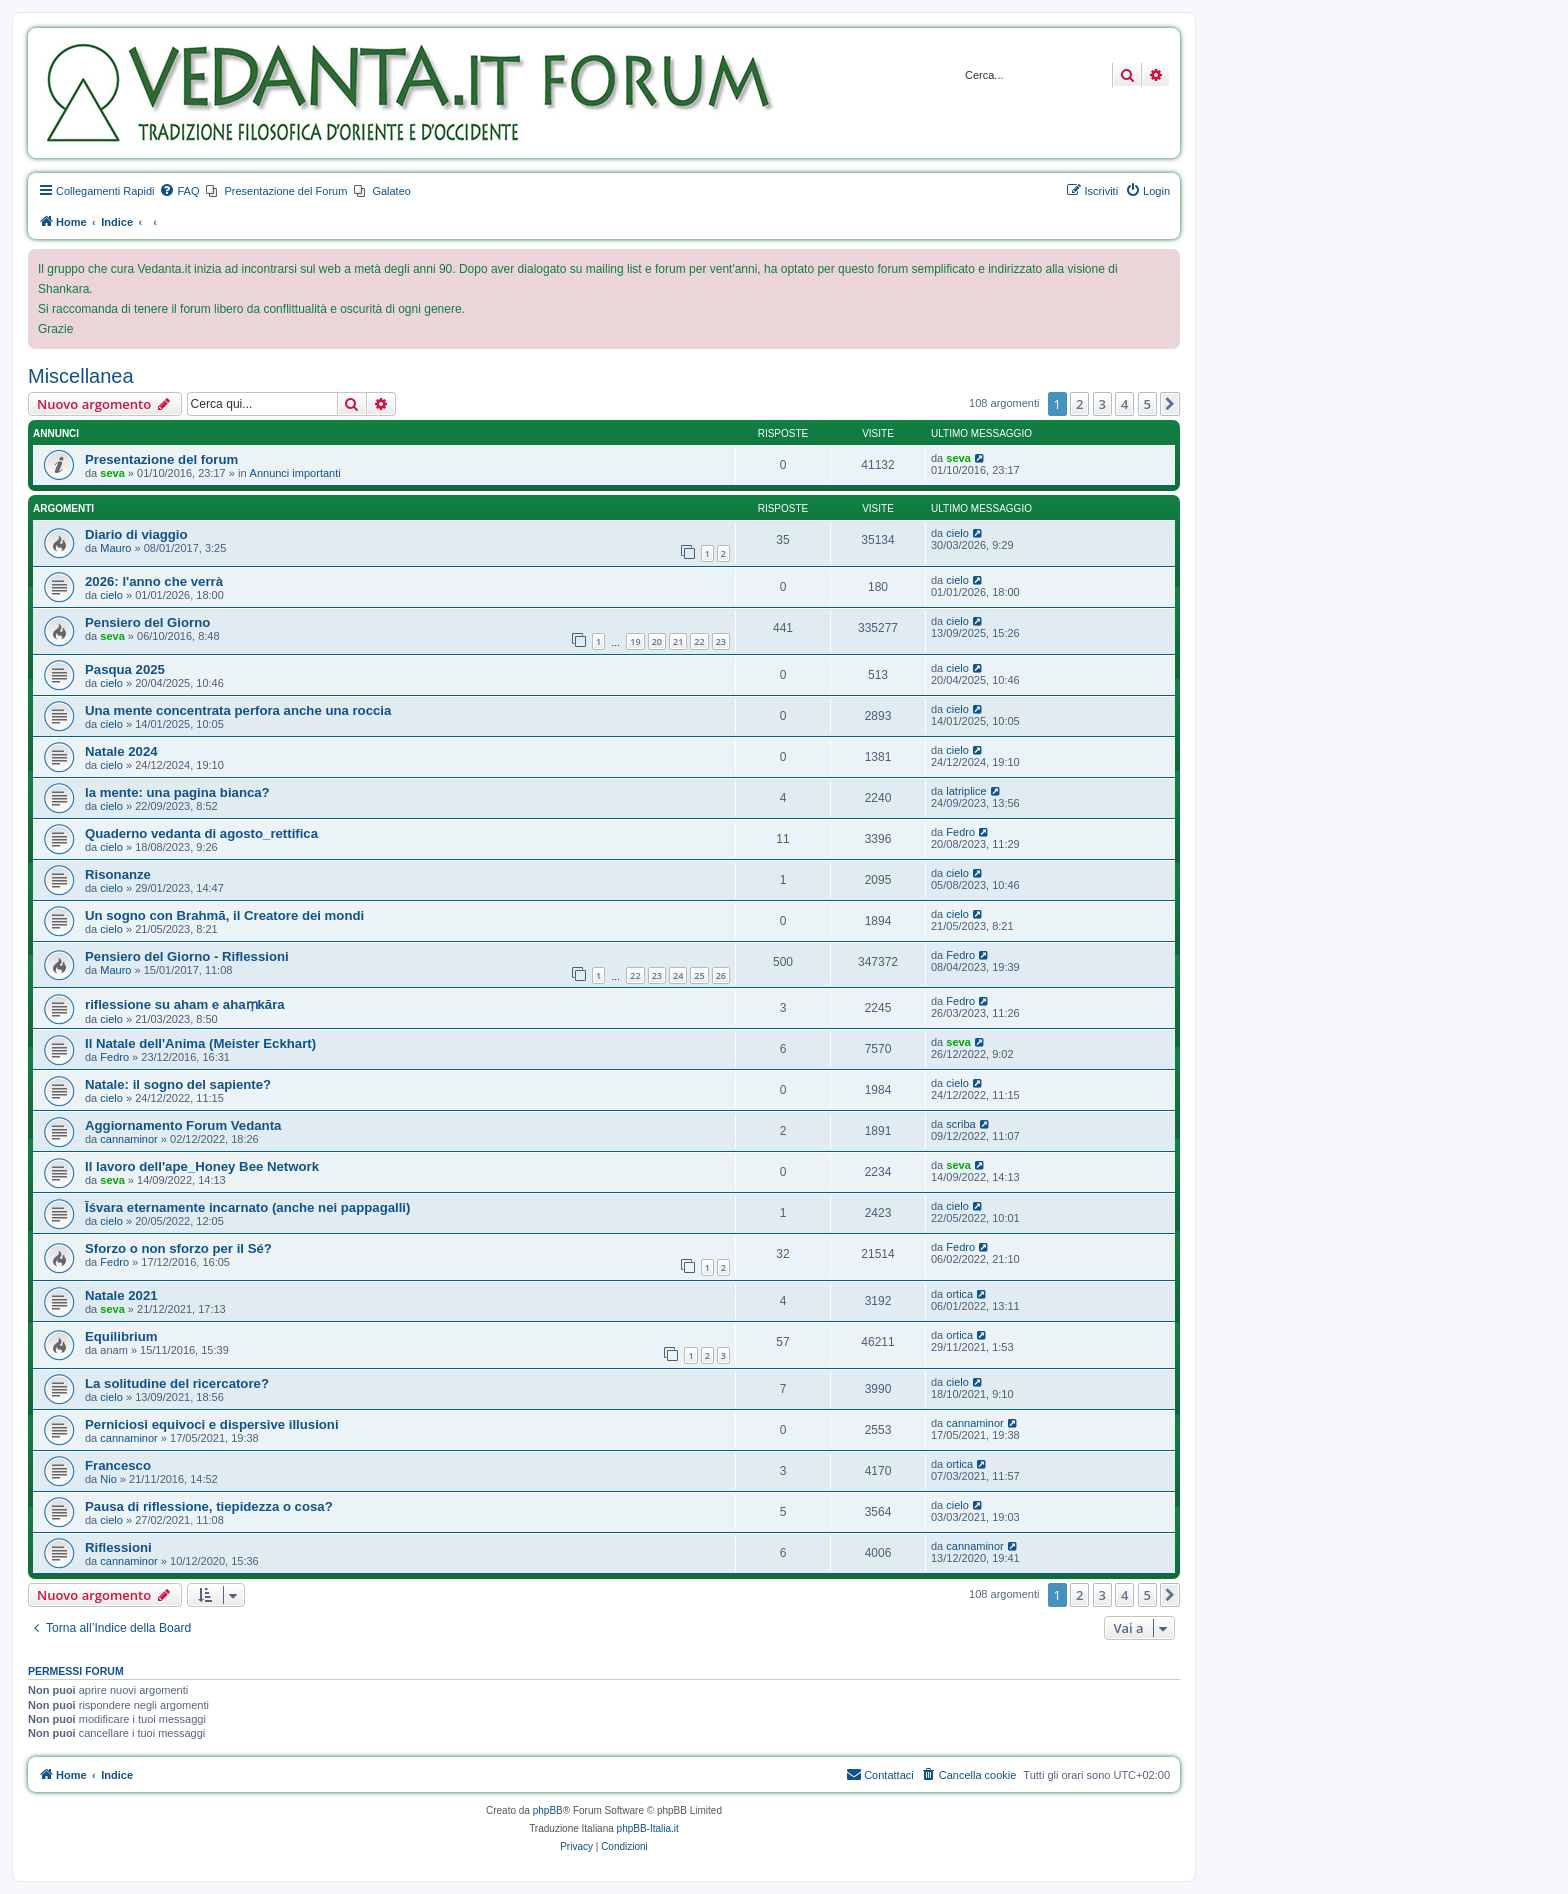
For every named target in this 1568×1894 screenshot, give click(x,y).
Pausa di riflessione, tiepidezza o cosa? (209, 1506)
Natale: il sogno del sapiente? (178, 1084)
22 (699, 641)
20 (657, 641)
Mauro (115, 548)
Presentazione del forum (161, 459)
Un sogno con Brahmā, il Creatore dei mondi (224, 915)
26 (721, 975)
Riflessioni (118, 1547)
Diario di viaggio (136, 534)
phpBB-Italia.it (648, 1828)
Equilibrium (121, 1336)
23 (721, 641)
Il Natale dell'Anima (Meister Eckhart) (200, 1043)
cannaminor (128, 1139)
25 (699, 975)
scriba (960, 1124)
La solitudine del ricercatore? (177, 1383)
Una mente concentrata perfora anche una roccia (238, 710)
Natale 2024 (121, 751)
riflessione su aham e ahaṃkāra (185, 1004)
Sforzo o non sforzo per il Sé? (178, 1248)
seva (112, 473)
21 (678, 641)
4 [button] (1124, 404)
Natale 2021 (121, 1295)
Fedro (960, 832)
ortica (959, 1294)
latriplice (966, 791)
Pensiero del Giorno (147, 622)
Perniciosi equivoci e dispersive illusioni (212, 1424)
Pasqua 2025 (125, 669)
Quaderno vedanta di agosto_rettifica (201, 833)
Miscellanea (81, 376)
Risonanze (118, 874)
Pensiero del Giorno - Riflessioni (187, 956)
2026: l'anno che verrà (154, 581)
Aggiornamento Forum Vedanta (183, 1125)
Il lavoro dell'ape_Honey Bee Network (202, 1166)
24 (678, 975)
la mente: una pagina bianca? (177, 792)
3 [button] (1102, 404)
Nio (108, 1479)
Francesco (118, 1465)
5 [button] (1147, 404)
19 (635, 641)
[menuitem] (179, 191)
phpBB (548, 1810)
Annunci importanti (295, 473)
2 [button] (1079, 404)
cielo (957, 533)
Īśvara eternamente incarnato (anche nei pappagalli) (247, 1207)
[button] (1170, 404)
